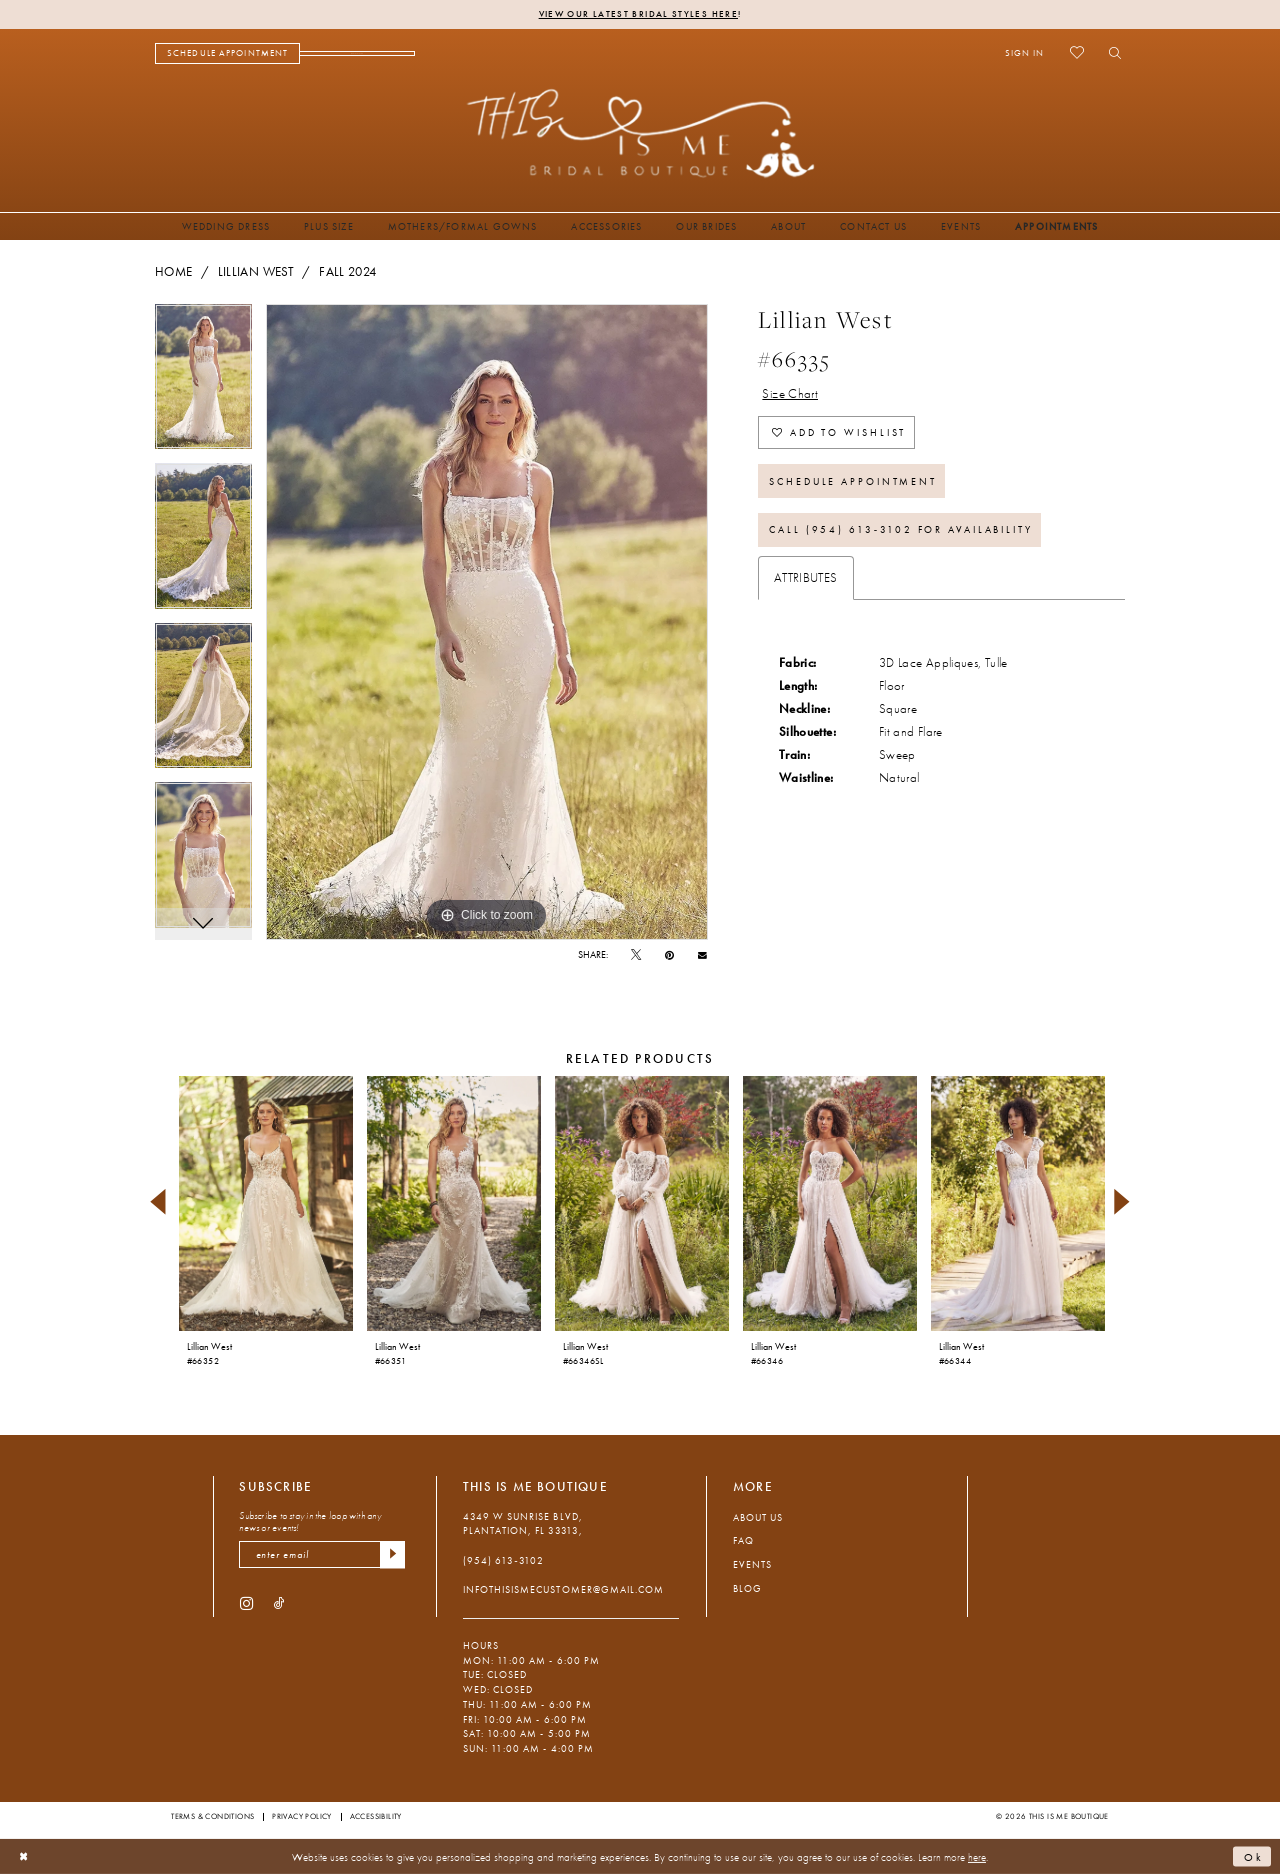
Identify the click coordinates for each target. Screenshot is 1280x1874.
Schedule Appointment (853, 481)
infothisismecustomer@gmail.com (563, 1589)
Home (173, 272)
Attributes (806, 578)
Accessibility (376, 1816)
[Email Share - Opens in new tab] (702, 955)
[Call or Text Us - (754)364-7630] (357, 53)
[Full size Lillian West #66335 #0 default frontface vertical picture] (487, 622)
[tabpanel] (203, 384)
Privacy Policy (302, 1816)
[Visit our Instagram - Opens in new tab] (246, 1602)
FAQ (743, 1540)
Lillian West (256, 272)
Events (752, 1564)
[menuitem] (227, 53)
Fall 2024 (347, 272)
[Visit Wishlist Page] (1076, 53)
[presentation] (265, 1203)
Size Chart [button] (790, 394)
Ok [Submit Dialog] (1254, 1856)
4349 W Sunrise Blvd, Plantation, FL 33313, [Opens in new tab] (523, 1524)
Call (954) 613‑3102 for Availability (901, 529)
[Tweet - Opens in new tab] (636, 955)
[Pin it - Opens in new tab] (669, 955)
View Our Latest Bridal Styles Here (638, 14)
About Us (758, 1517)
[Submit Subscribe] (392, 1554)
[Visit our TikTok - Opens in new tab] (279, 1602)
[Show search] (1110, 53)
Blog (747, 1588)
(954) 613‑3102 (503, 1560)
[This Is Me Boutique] (640, 132)
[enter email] (322, 1554)
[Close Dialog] (24, 1857)
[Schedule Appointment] (227, 53)
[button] (1024, 53)
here (977, 1856)
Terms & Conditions (212, 1816)
